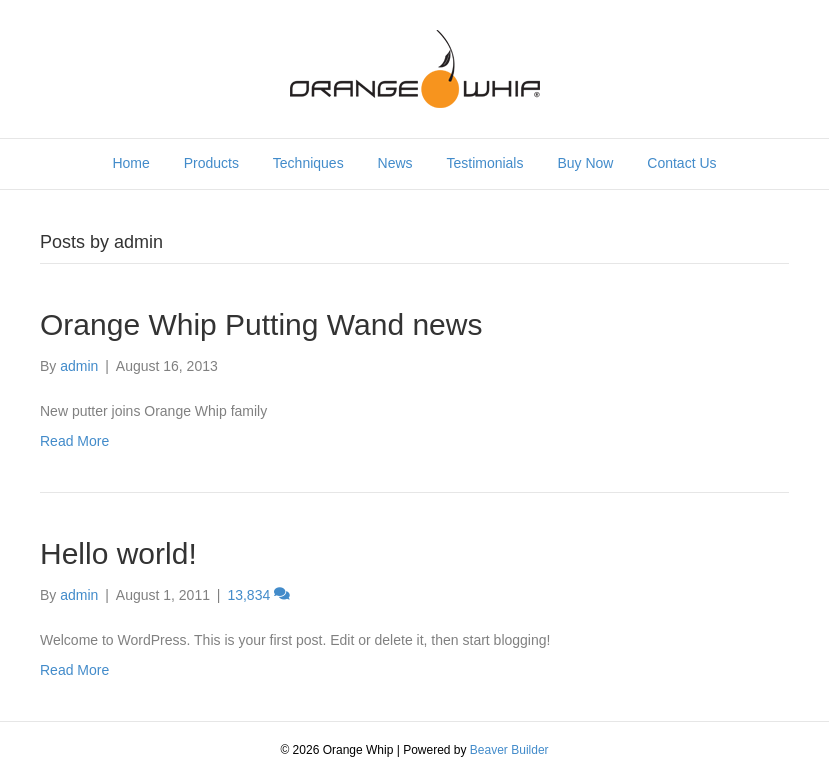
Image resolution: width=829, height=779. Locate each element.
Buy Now (585, 163)
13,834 (258, 595)
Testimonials (484, 163)
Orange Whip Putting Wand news (261, 324)
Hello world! (118, 553)
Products (211, 163)
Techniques (308, 163)
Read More (74, 441)
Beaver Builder (509, 750)
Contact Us (681, 163)
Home (130, 163)
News (395, 163)
